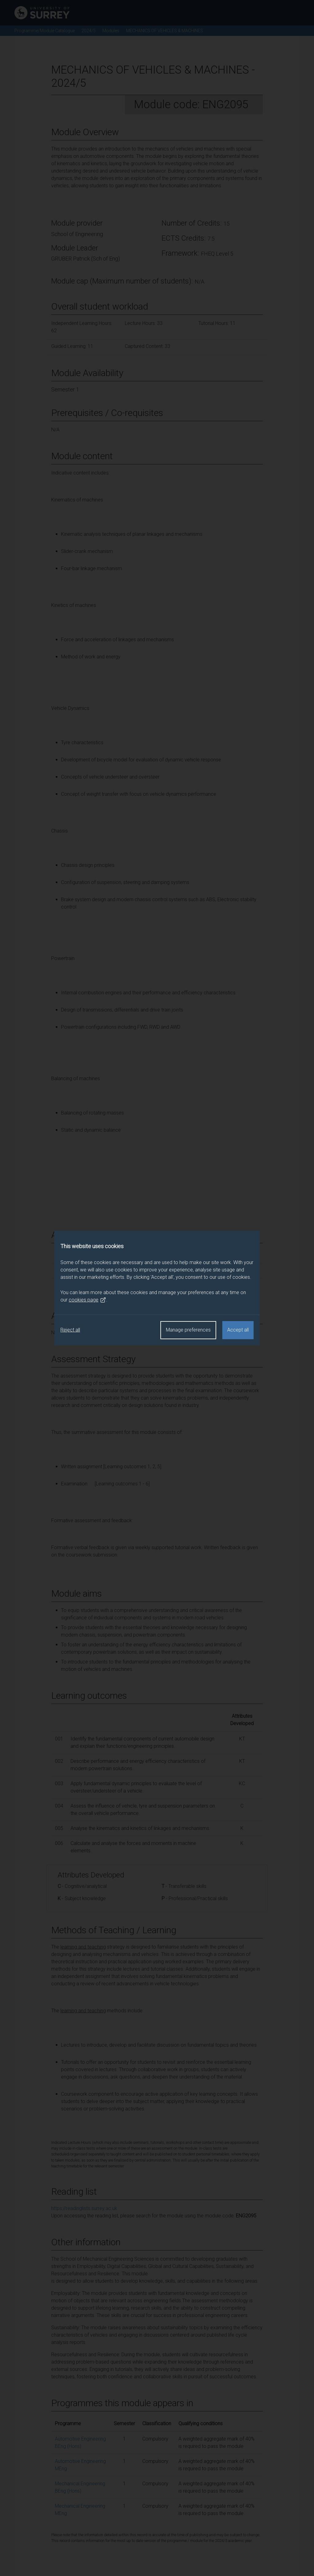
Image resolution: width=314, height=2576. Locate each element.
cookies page (87, 1300)
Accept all (238, 1330)
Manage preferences (188, 1330)
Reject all (70, 1330)
